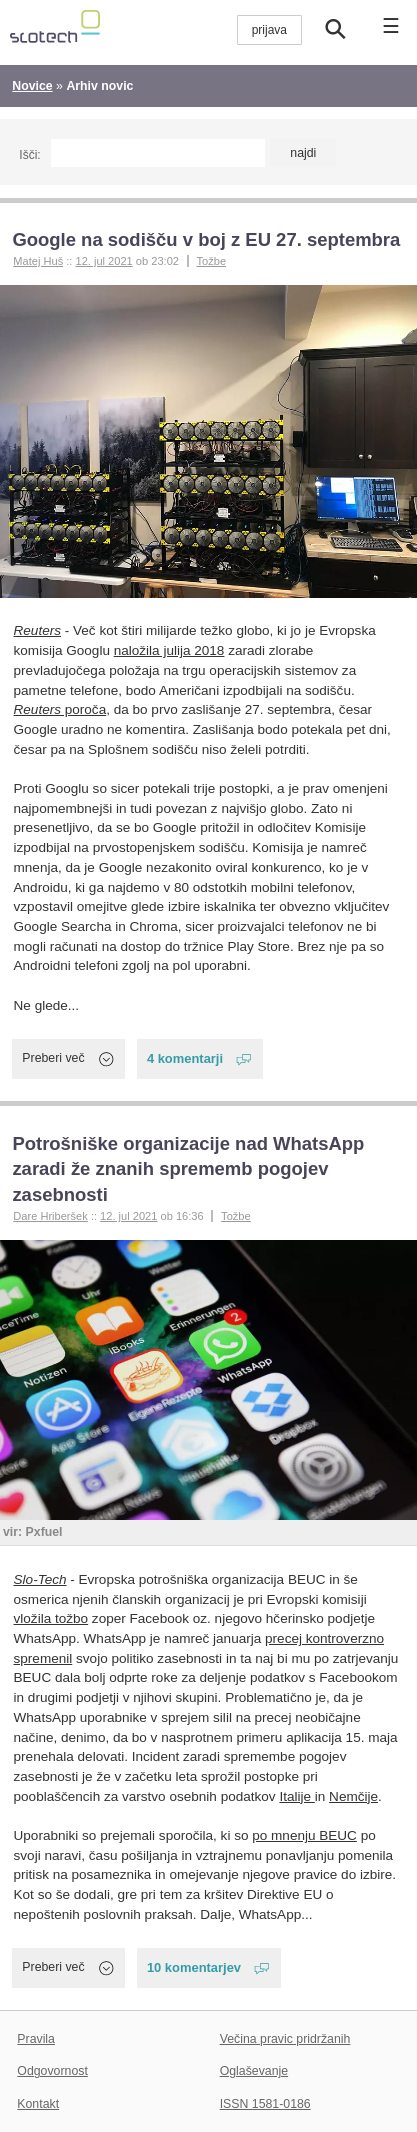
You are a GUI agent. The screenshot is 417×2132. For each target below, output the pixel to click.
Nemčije (353, 1796)
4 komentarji (185, 1058)
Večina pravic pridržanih (285, 2039)
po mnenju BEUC (304, 1835)
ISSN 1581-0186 (265, 2104)
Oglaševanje (254, 2071)
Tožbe (211, 261)
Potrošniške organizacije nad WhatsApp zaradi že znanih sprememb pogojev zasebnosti (188, 1169)
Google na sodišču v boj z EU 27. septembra (206, 239)
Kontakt (38, 2104)
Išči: (29, 155)
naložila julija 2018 (169, 650)
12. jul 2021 (103, 261)
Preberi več (53, 1058)
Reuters (37, 630)
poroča (60, 709)
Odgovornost (52, 2071)
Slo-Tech (40, 1579)
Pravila (36, 2039)
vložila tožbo (51, 1618)
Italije (296, 1796)
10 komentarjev (194, 1967)
